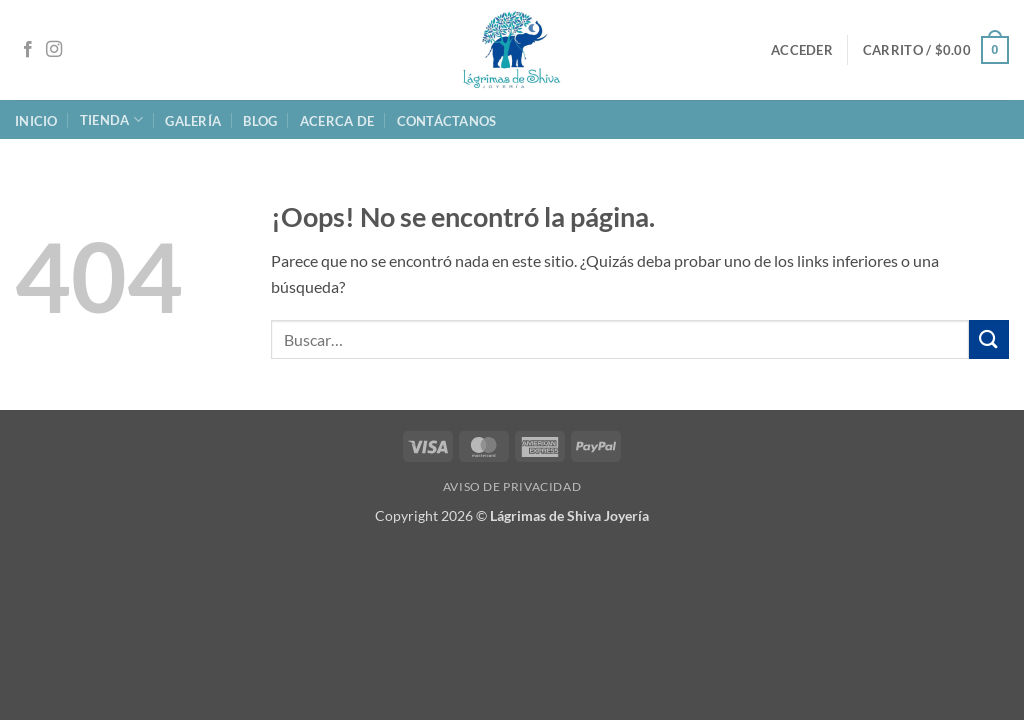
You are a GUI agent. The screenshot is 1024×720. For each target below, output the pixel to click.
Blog (260, 121)
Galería (193, 121)
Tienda (111, 119)
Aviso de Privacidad (512, 486)
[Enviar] (989, 339)
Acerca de (337, 121)
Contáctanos (447, 121)
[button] (802, 50)
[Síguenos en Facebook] (28, 50)
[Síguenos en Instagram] (54, 50)
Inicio (36, 121)
